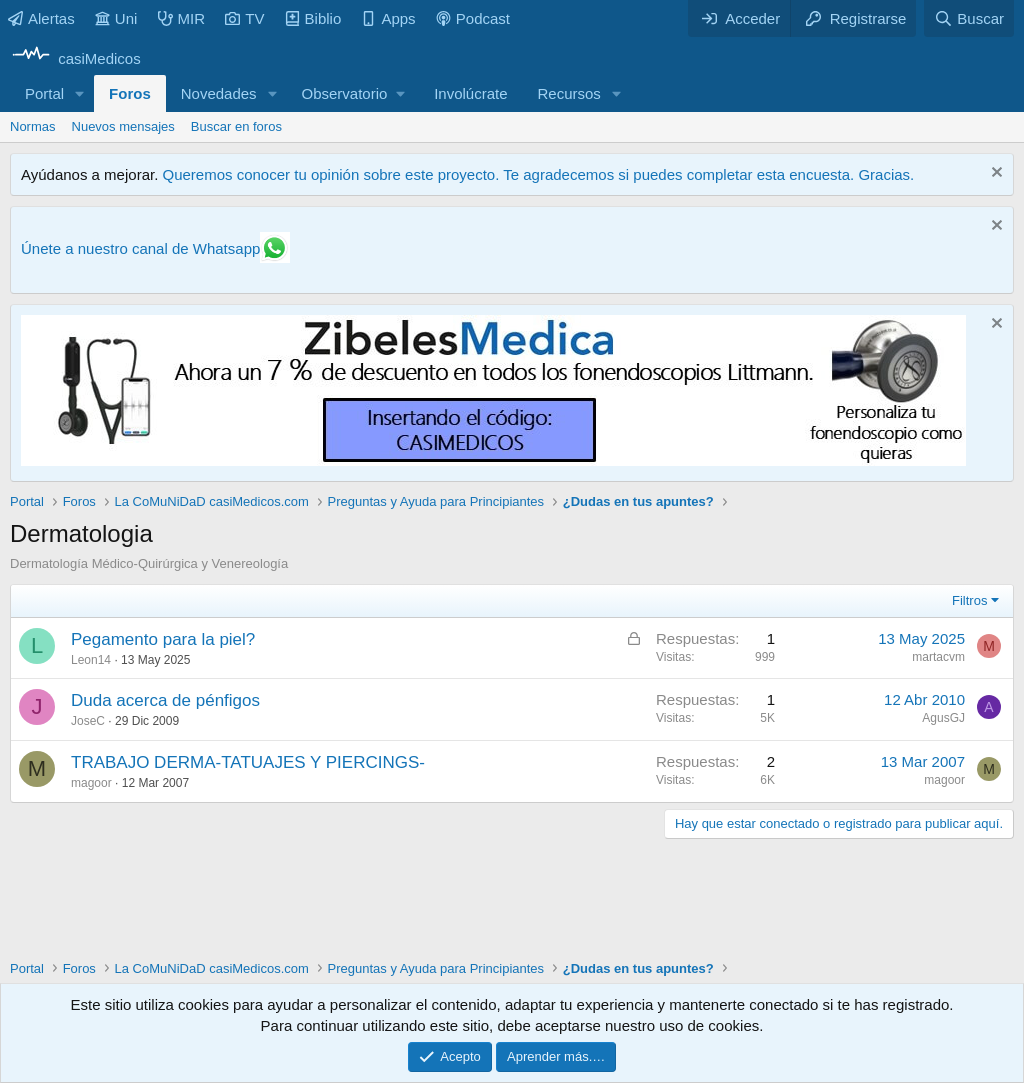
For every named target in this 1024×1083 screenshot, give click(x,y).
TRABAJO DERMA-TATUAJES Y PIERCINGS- (248, 762)
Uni (116, 18)
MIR (182, 18)
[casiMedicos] (75, 58)
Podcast (473, 18)
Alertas (41, 18)
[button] (80, 93)
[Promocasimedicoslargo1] (493, 460)
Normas (33, 126)
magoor (91, 783)
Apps (388, 18)
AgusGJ (943, 718)
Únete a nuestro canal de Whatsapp (140, 248)
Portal (44, 93)
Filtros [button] (969, 600)
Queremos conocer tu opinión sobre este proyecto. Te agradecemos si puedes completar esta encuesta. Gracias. (538, 174)
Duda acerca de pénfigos (165, 700)
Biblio (313, 18)
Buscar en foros (236, 126)
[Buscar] (969, 18)
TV (244, 18)
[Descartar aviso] (994, 174)
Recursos (569, 93)
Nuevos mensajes (123, 126)
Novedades (219, 93)
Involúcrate (470, 93)
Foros (130, 93)
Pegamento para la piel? (163, 639)
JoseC (88, 721)
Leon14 (91, 660)
